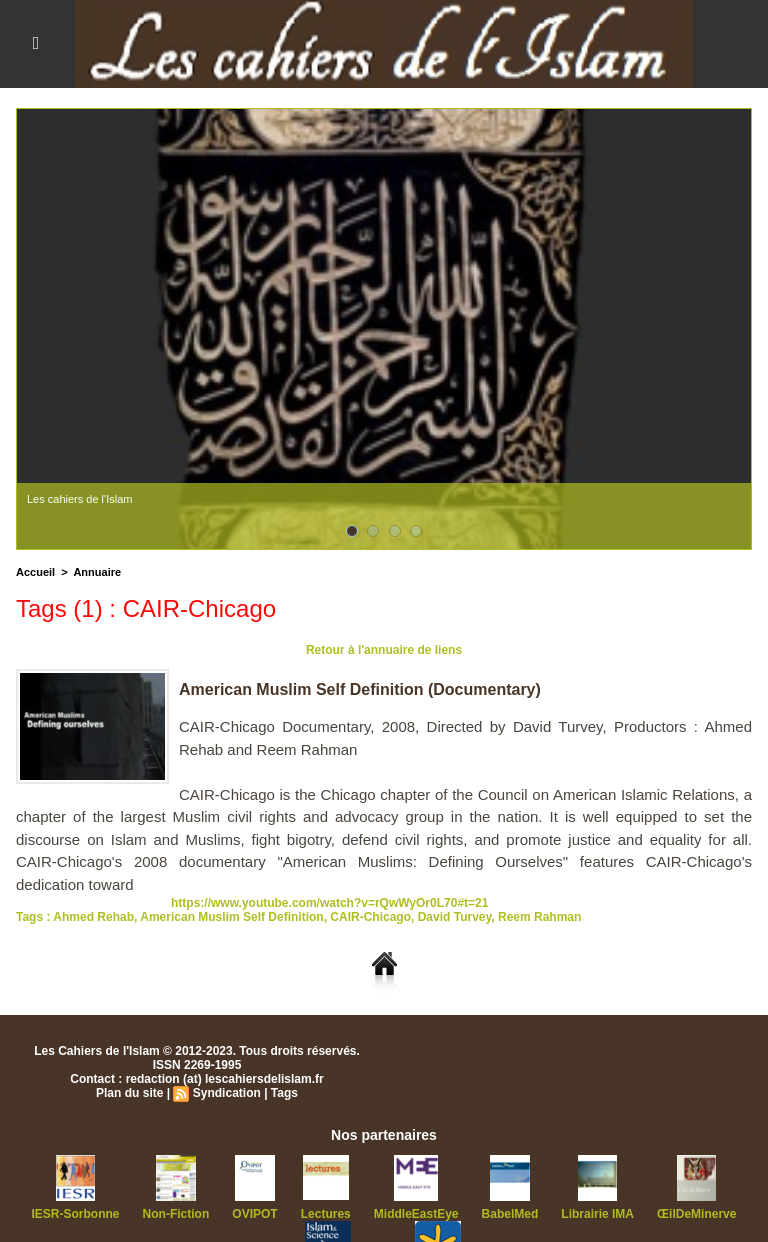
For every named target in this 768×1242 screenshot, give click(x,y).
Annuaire (97, 572)
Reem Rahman (539, 917)
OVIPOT (254, 1214)
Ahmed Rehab (93, 917)
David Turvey (455, 917)
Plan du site (129, 1093)
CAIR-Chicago (370, 917)
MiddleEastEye (416, 1214)
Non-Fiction (176, 1214)
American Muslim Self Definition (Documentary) (360, 689)
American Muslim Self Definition (231, 917)
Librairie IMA (597, 1214)
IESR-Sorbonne (76, 1214)
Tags (284, 1093)
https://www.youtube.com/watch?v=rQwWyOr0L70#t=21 (329, 903)
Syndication (227, 1093)
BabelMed (510, 1214)
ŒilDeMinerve (696, 1214)
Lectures (326, 1214)
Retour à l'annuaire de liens (384, 650)
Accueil (35, 572)
